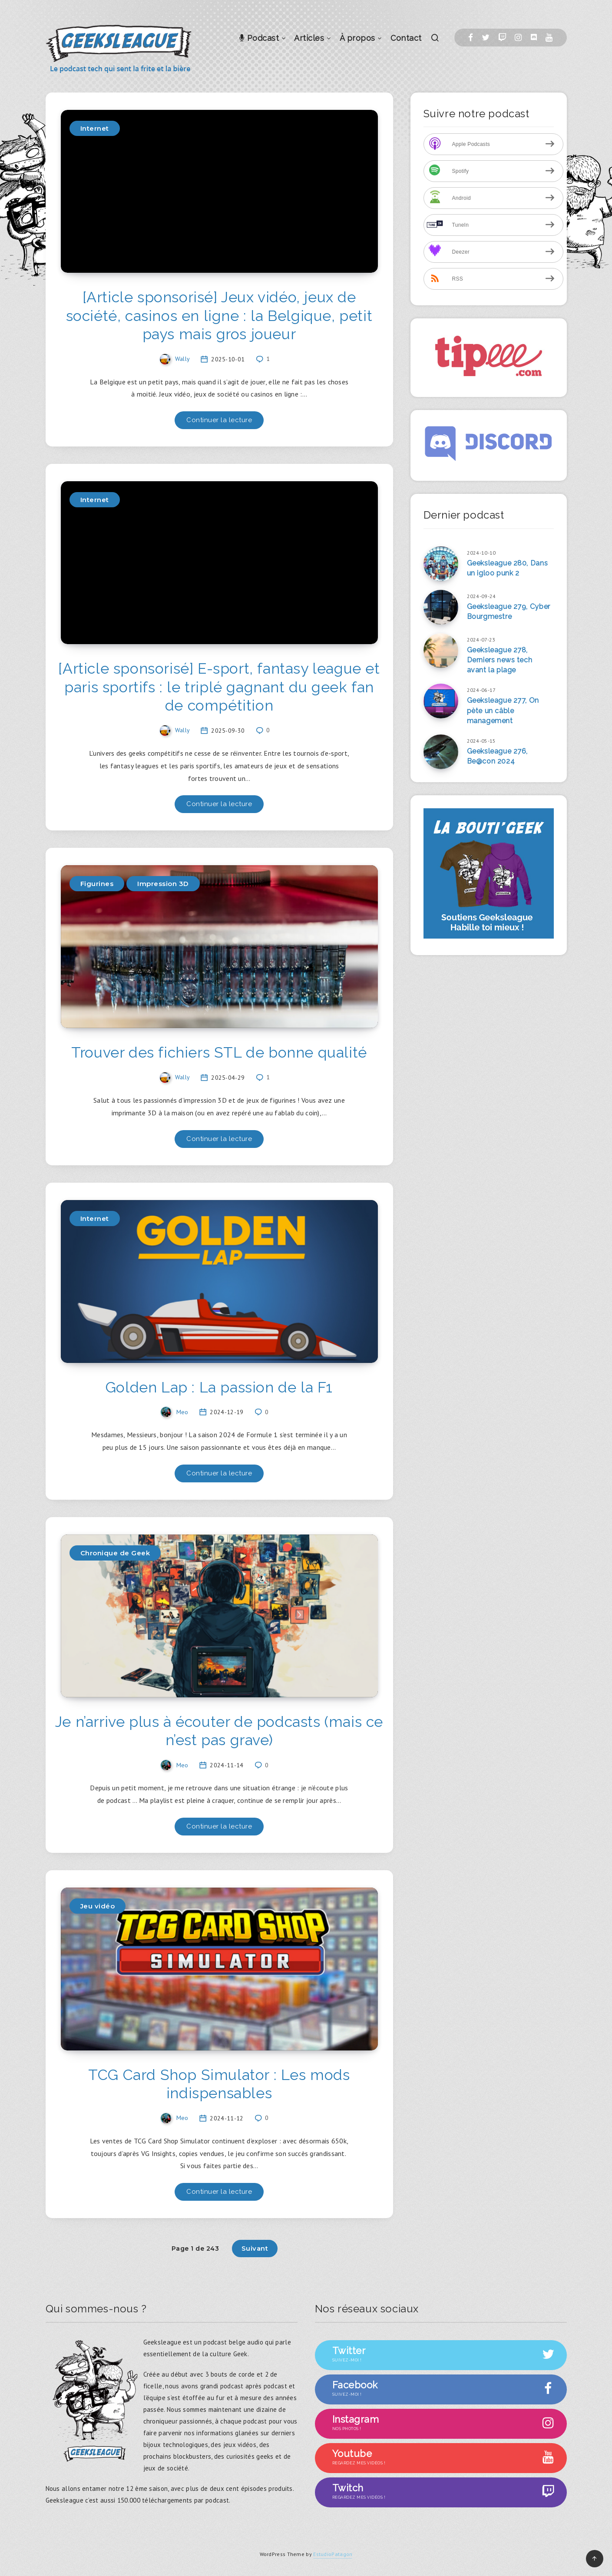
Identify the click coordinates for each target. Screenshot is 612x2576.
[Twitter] (486, 37)
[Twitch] (502, 37)
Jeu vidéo (97, 1906)
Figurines (97, 884)
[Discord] (533, 37)
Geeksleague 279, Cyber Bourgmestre (508, 611)
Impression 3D (163, 884)
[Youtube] (549, 37)
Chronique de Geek (115, 1553)
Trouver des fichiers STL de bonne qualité (219, 1052)
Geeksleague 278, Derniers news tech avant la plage (500, 660)
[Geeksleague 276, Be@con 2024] (440, 751)
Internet (94, 128)
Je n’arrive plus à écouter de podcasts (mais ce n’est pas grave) (219, 1731)
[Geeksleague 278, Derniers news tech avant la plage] (440, 650)
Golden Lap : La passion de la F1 (219, 1387)
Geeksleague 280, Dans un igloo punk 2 (507, 568)
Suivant (254, 2248)
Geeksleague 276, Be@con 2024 (497, 756)
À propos (357, 38)
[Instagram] (518, 37)
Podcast (259, 38)
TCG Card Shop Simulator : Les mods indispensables (219, 2084)
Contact (406, 38)
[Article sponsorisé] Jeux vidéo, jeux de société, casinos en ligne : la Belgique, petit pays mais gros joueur (219, 315)
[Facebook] (470, 37)
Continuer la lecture (219, 420)
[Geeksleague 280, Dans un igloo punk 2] (440, 563)
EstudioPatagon (332, 2554)
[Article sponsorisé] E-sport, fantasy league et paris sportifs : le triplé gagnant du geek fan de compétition (219, 687)
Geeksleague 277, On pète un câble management (503, 710)
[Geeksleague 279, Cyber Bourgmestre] (440, 607)
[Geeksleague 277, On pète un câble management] (440, 701)
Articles (309, 38)
